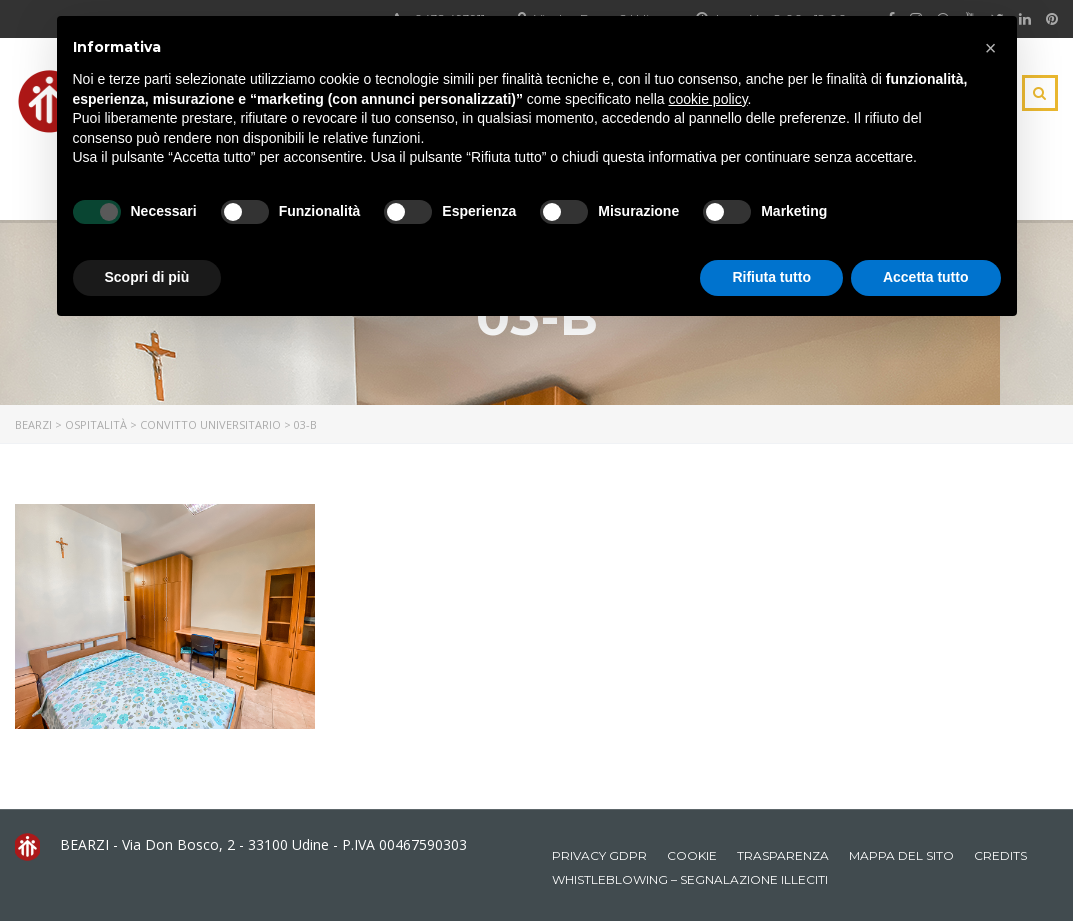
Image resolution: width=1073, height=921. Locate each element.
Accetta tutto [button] (926, 277)
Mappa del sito (901, 855)
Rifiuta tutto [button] (771, 277)
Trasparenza (783, 855)
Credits (1000, 855)
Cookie (692, 855)
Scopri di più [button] (147, 277)
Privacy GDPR (599, 855)
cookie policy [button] (707, 99)
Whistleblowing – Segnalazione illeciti (690, 879)
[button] (991, 48)
